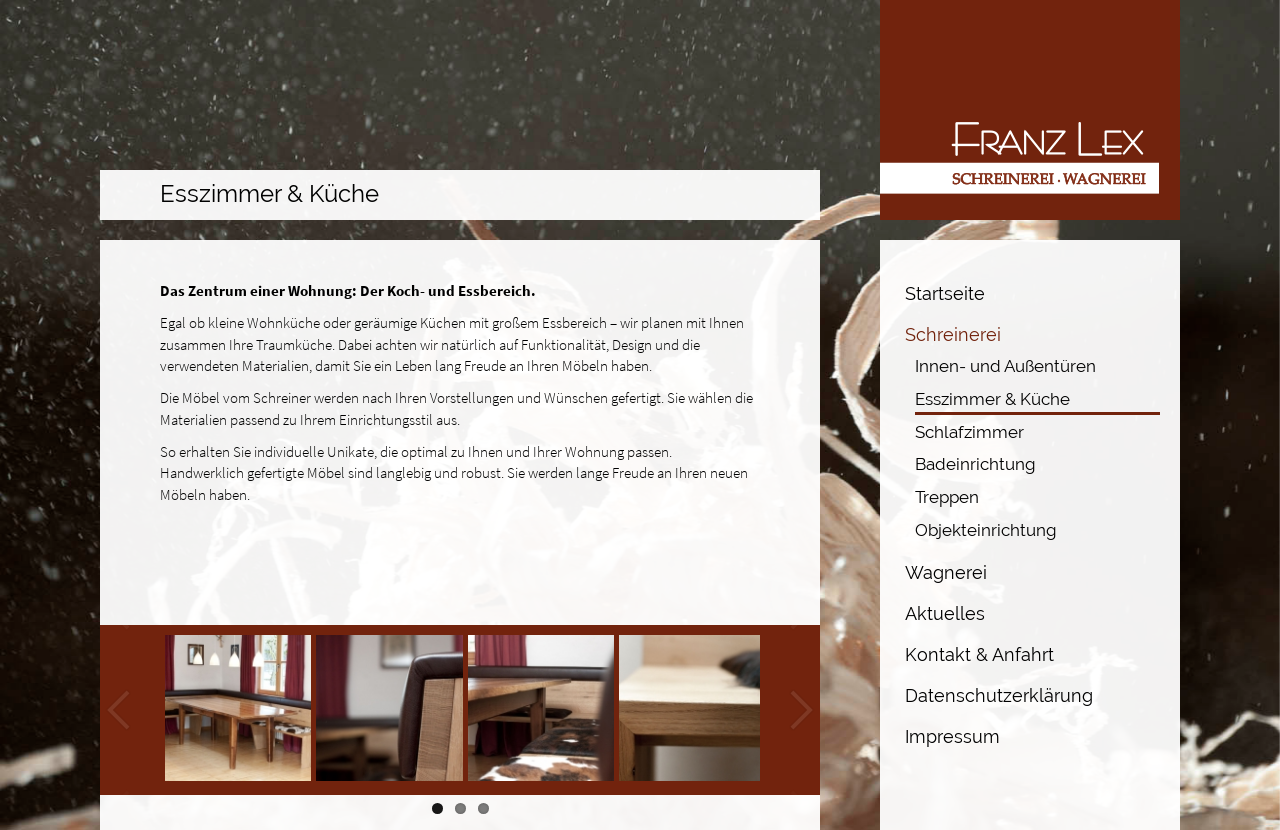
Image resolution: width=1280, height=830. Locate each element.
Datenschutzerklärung (999, 695)
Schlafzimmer (969, 432)
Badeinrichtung (975, 464)
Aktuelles (945, 613)
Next (800, 710)
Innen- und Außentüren (1005, 366)
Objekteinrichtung (986, 530)
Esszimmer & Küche (992, 399)
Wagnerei (946, 572)
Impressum (952, 736)
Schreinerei (953, 334)
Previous (120, 710)
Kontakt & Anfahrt (979, 654)
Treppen (947, 497)
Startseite (945, 293)
